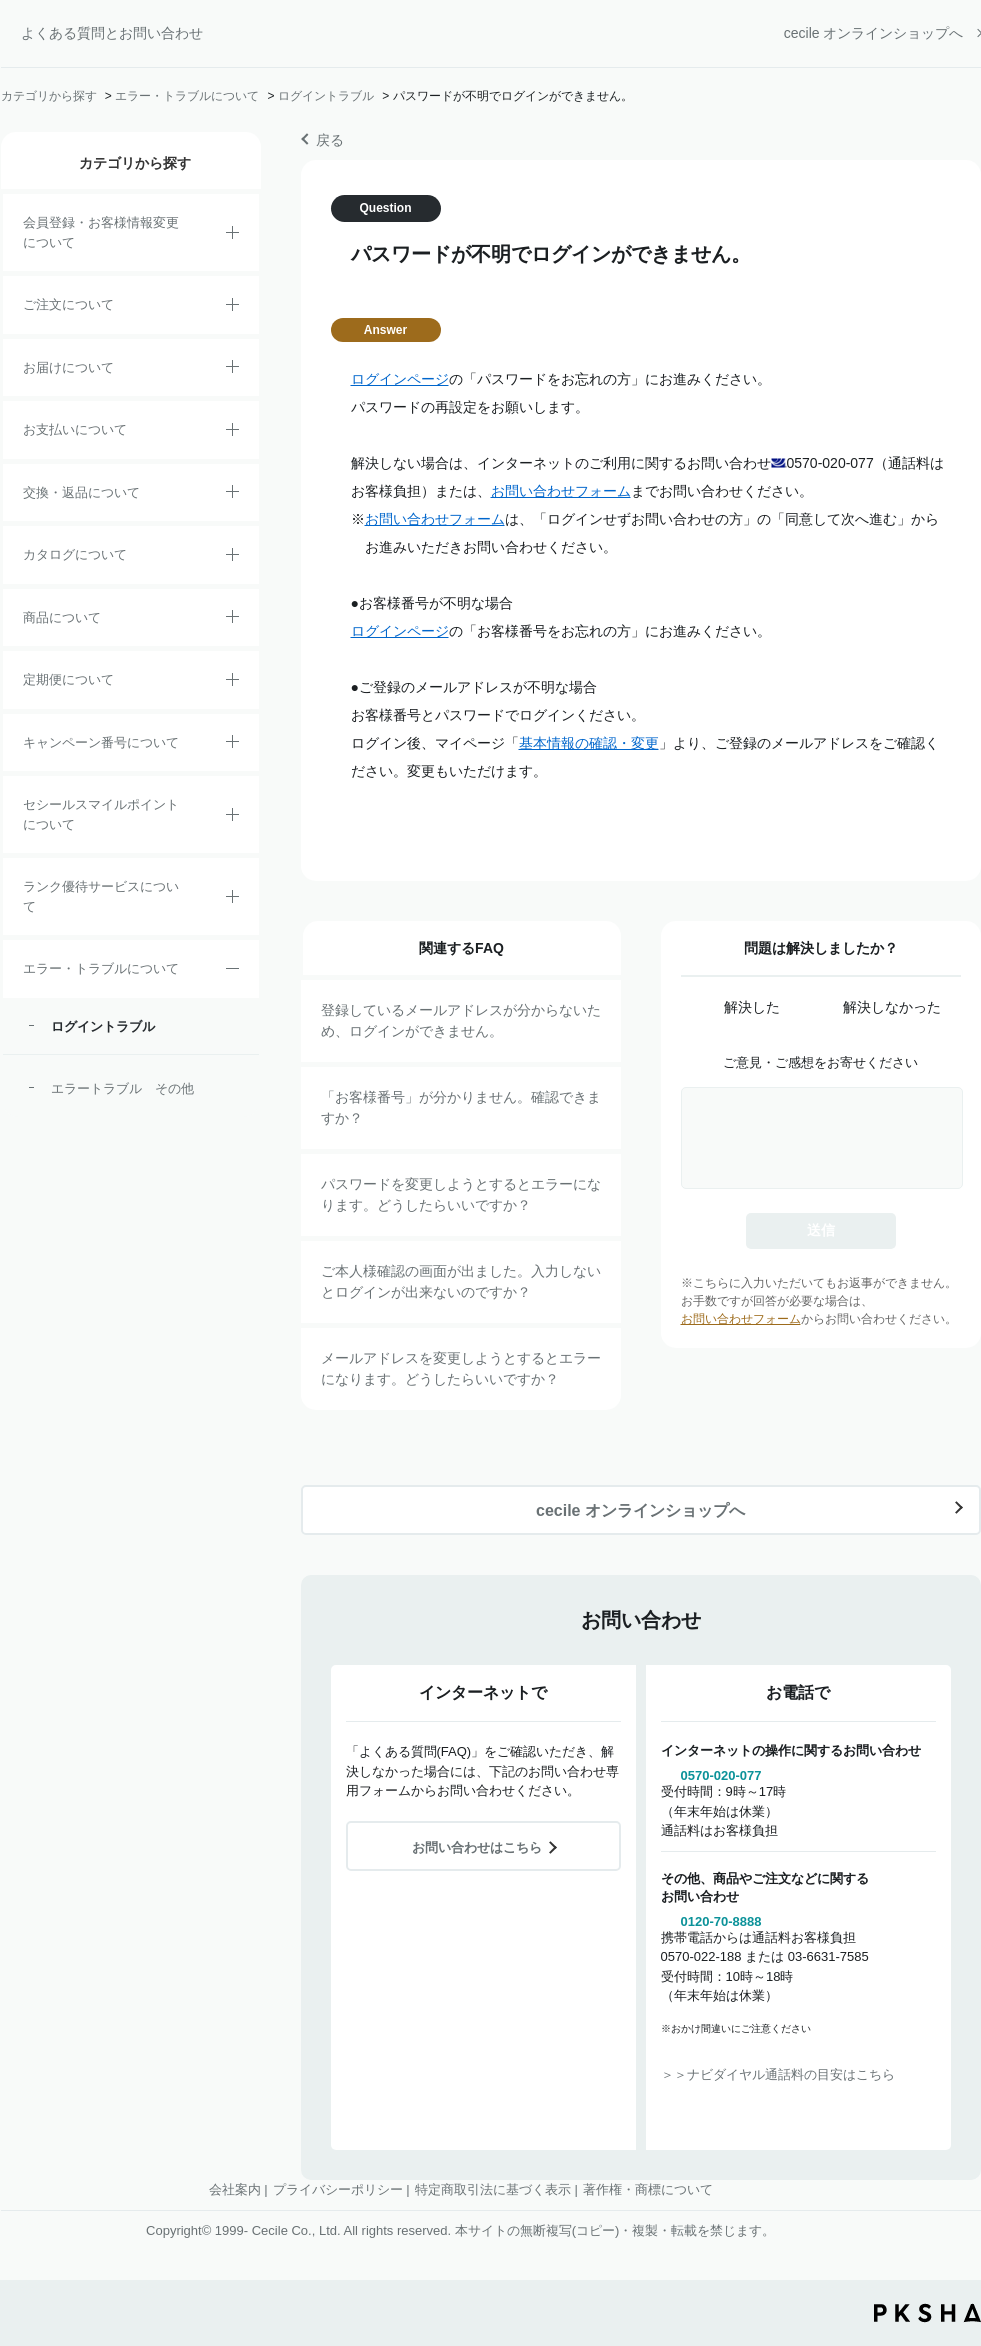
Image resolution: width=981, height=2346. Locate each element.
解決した (752, 1007)
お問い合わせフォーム (561, 491)
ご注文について (68, 304)
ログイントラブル (326, 96)
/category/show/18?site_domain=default (232, 433)
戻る (330, 140)
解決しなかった (892, 1007)
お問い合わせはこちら (477, 1847)
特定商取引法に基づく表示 (493, 2189)
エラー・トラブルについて (187, 96)
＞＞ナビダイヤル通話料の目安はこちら (778, 2074)
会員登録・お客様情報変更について (101, 232)
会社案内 (235, 2189)
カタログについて (75, 554)
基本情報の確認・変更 (589, 743)
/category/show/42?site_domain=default (232, 818)
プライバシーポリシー (338, 2189)
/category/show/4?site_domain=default (232, 620)
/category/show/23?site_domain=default (232, 972)
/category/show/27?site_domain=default (232, 745)
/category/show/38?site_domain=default (232, 683)
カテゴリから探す (49, 96)
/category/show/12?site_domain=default (232, 495)
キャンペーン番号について (101, 742)
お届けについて (68, 367)
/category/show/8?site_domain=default (232, 370)
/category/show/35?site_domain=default (232, 558)
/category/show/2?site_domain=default (232, 308)
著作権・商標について (648, 2189)
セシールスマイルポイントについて (101, 814)
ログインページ (400, 379)
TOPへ (951, 2220)
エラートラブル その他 (122, 1088)
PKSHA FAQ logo (927, 2313)
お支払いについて (75, 429)
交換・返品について (81, 492)
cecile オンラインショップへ (874, 33)
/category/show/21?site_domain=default (232, 236)
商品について (62, 617)
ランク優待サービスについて (101, 896)
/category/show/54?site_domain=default (232, 900)
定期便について (68, 679)
